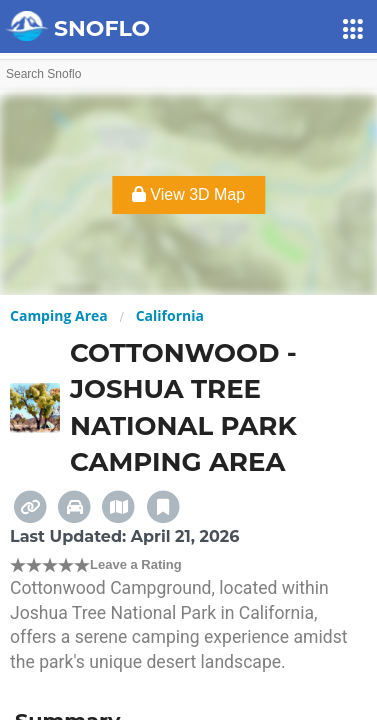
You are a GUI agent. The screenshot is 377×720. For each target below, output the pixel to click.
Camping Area (59, 315)
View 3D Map (188, 194)
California (170, 315)
